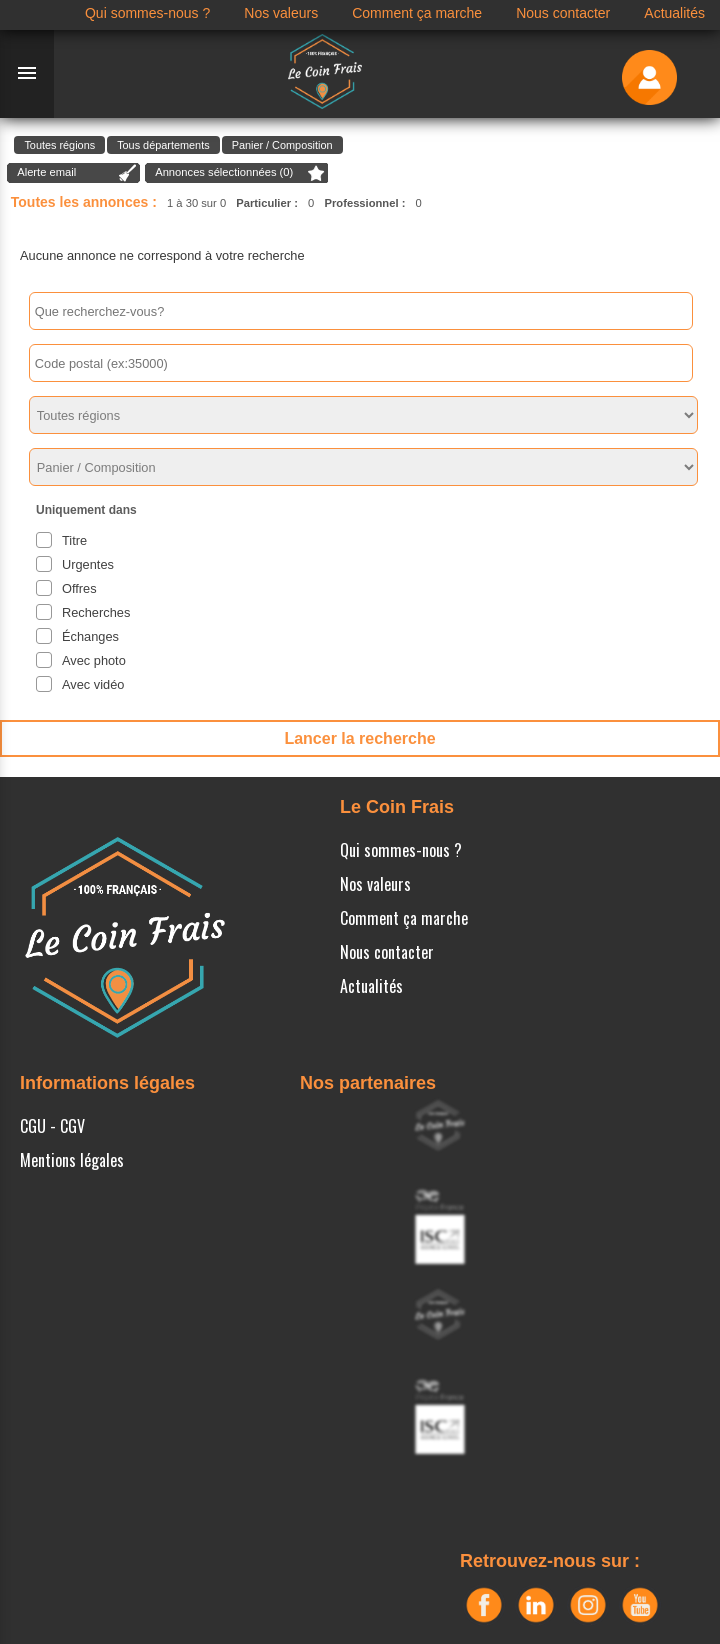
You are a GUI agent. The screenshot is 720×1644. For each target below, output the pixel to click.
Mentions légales (72, 1160)
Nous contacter (387, 952)
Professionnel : (365, 203)
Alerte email (46, 172)
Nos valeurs (375, 884)
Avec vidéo (93, 684)
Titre (74, 540)
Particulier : (267, 203)
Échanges (90, 636)
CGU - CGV (52, 1126)
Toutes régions (59, 145)
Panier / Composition (282, 145)
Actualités (371, 986)
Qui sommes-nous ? (401, 850)
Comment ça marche (404, 918)
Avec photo (94, 660)
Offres (79, 588)
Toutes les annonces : (84, 202)
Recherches (96, 612)
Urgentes (88, 564)
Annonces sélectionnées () (224, 172)
